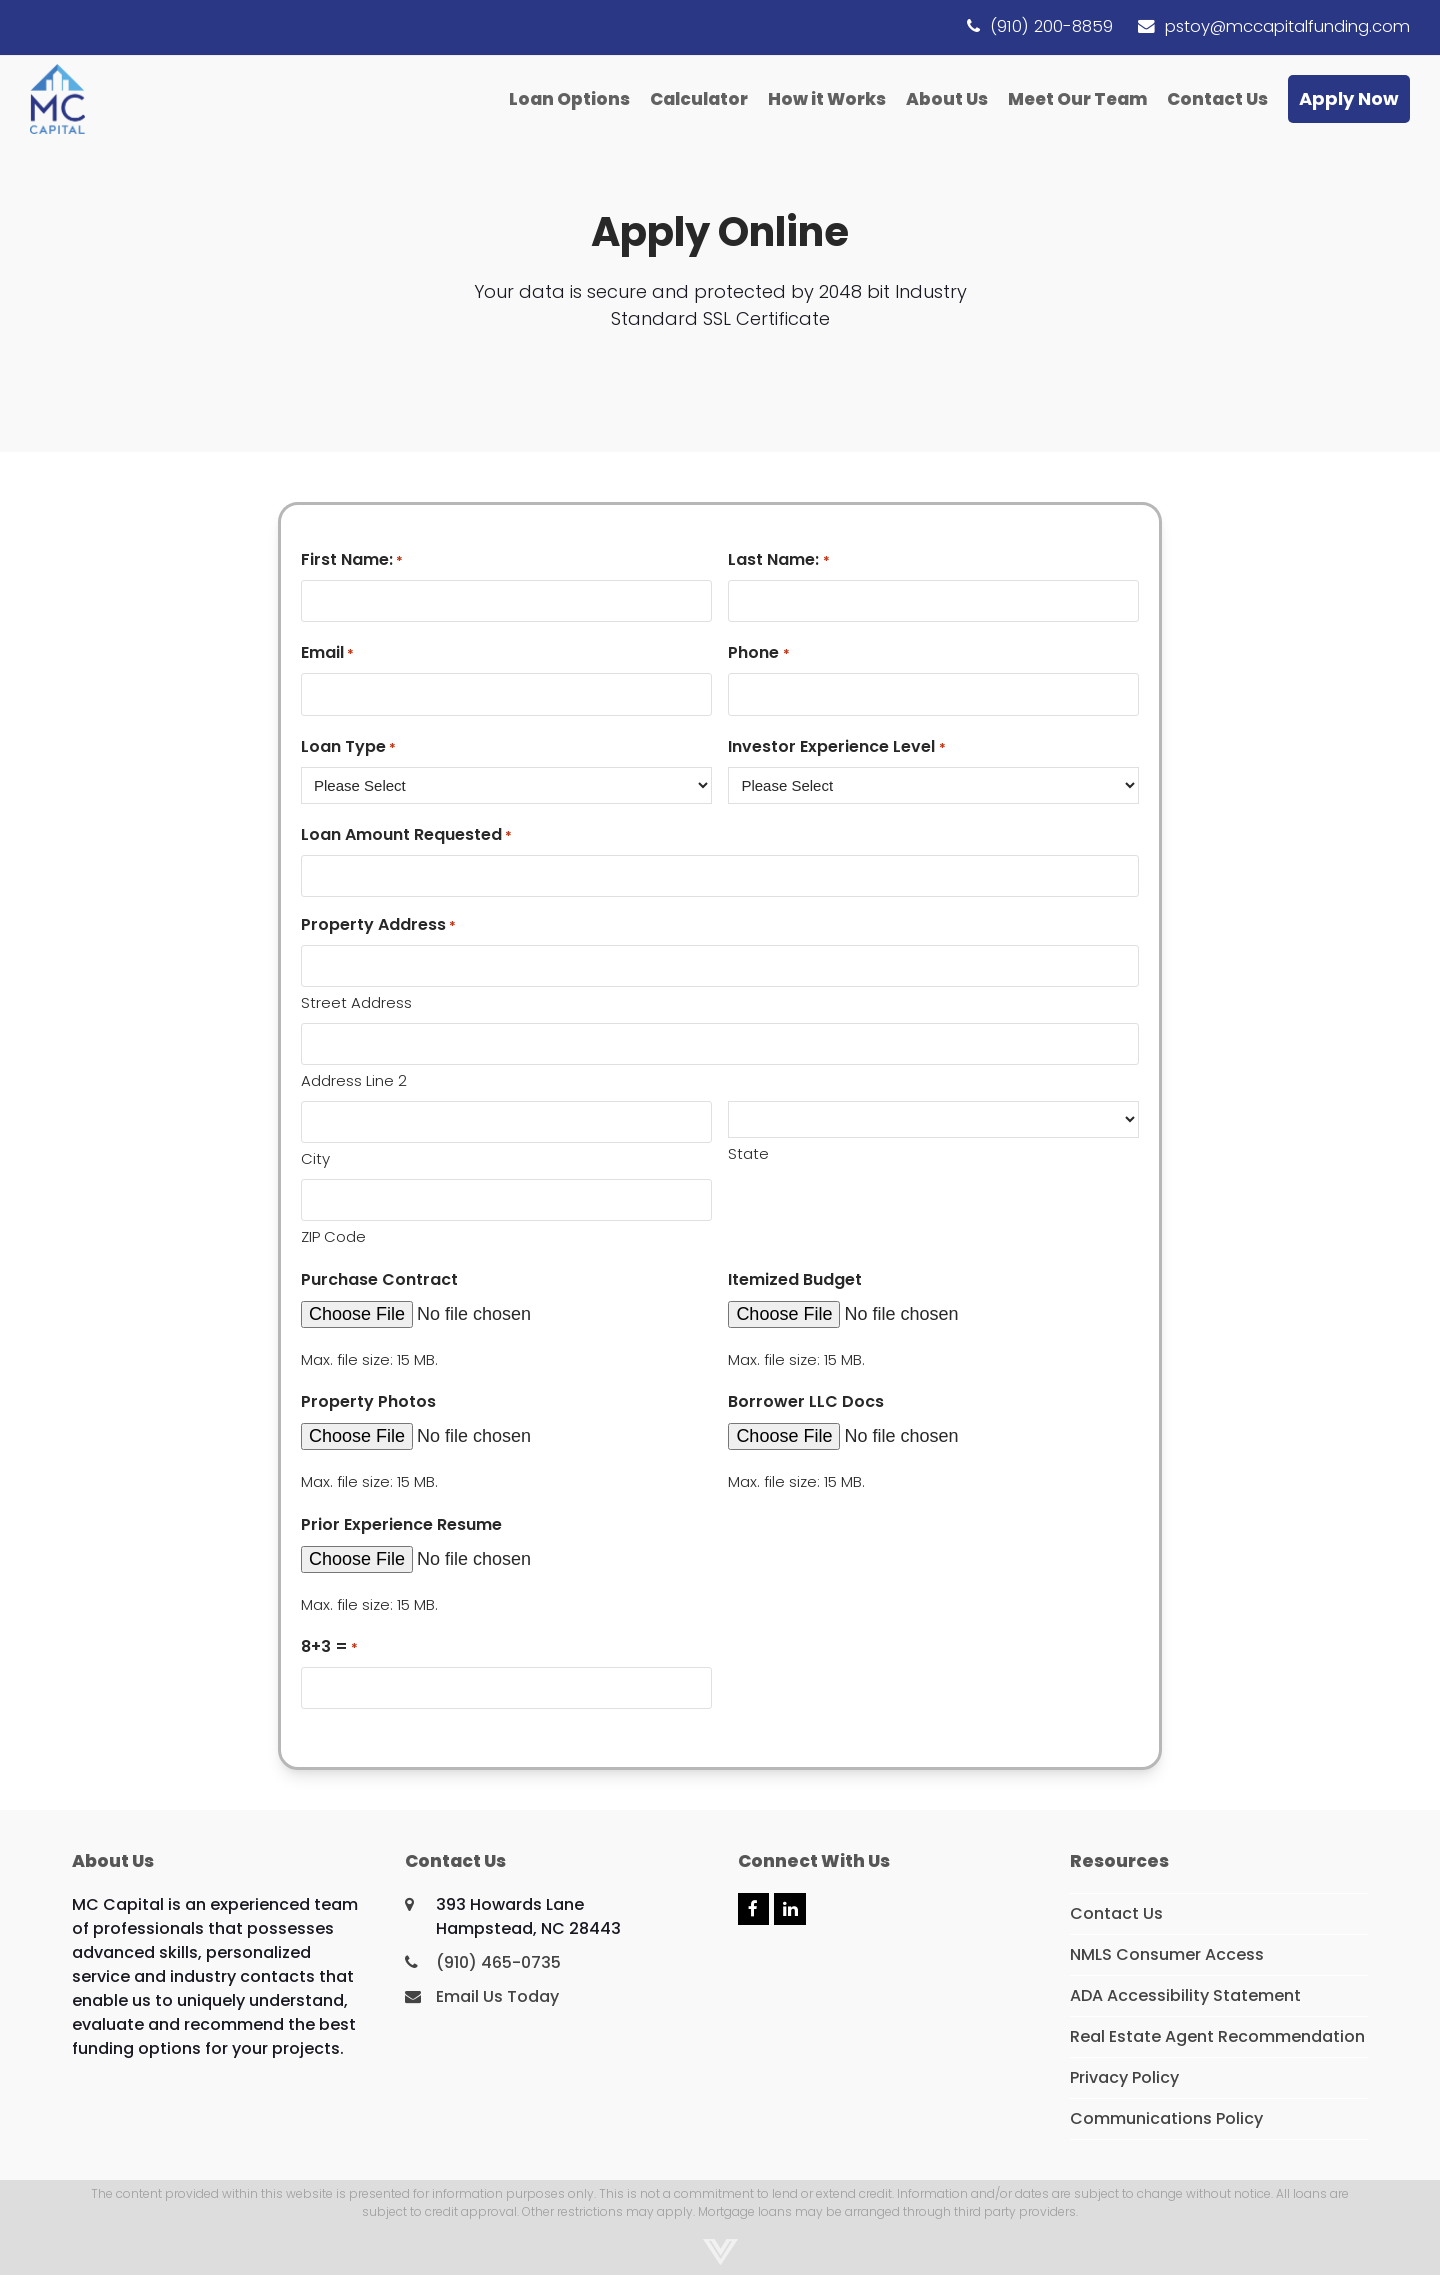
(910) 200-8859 (1051, 26)
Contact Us (1116, 1913)
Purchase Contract (379, 1279)
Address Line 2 (354, 1080)
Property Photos (368, 1401)
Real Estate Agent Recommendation (1217, 2036)
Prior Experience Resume (401, 1524)
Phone (758, 652)
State (748, 1153)
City (315, 1158)
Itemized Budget (795, 1279)
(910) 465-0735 (498, 1962)
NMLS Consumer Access (1167, 1954)
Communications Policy (1166, 2118)
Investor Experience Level (836, 746)
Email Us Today (497, 1996)
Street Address (356, 1002)
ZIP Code (333, 1236)
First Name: (352, 559)
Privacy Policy (1124, 2077)
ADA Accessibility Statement (1185, 1995)
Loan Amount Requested (406, 834)
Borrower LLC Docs (806, 1401)
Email (327, 652)
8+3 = (329, 1646)
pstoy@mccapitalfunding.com (1287, 26)
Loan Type (348, 746)
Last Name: (778, 559)
